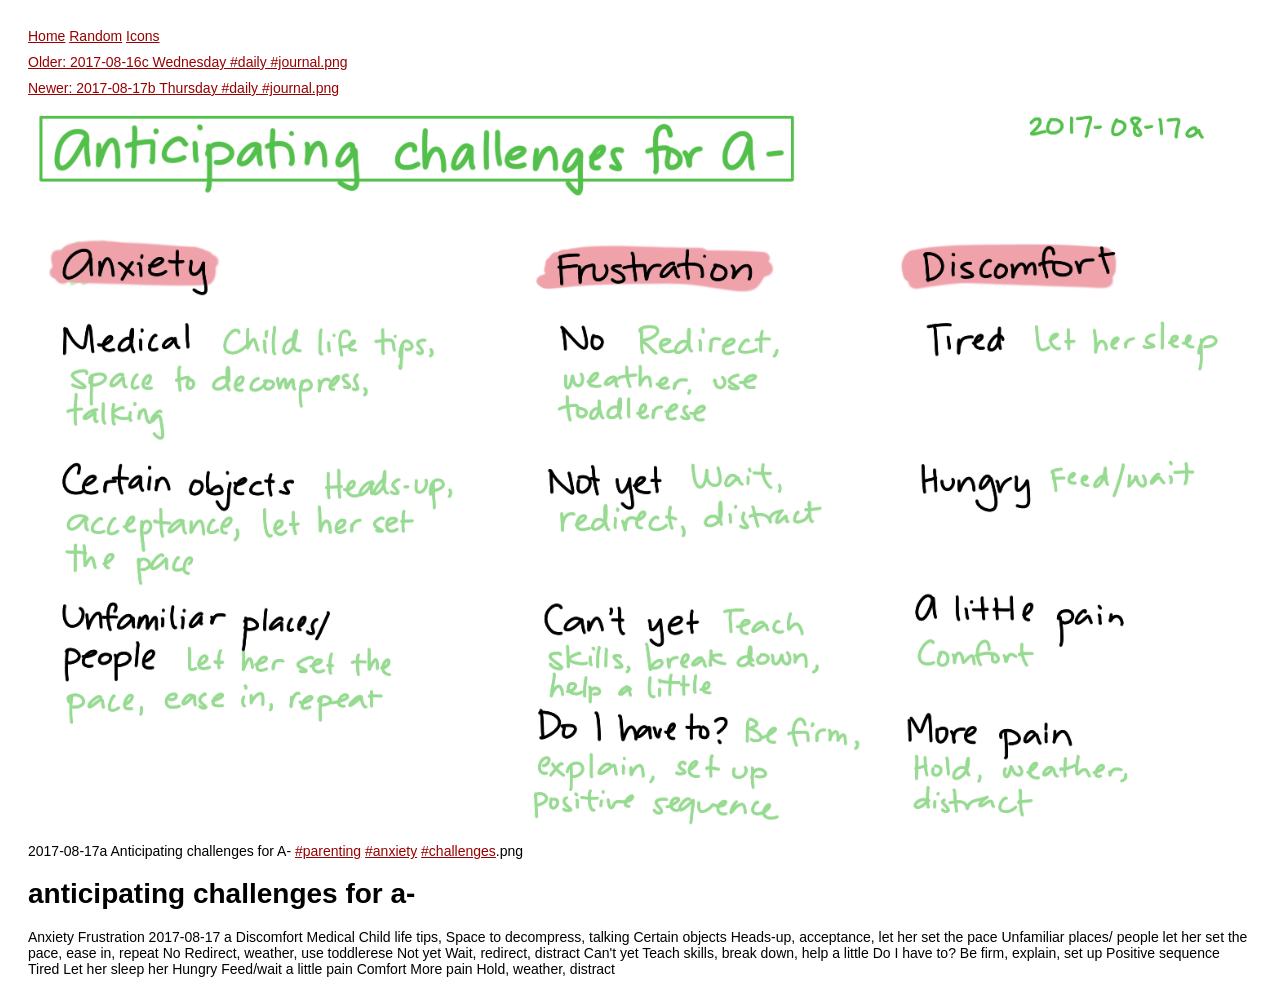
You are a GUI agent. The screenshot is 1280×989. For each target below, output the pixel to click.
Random (95, 36)
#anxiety (391, 851)
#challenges (458, 851)
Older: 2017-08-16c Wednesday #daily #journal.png (188, 62)
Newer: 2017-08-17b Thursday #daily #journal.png (183, 88)
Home (46, 36)
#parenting (328, 851)
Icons (142, 36)
